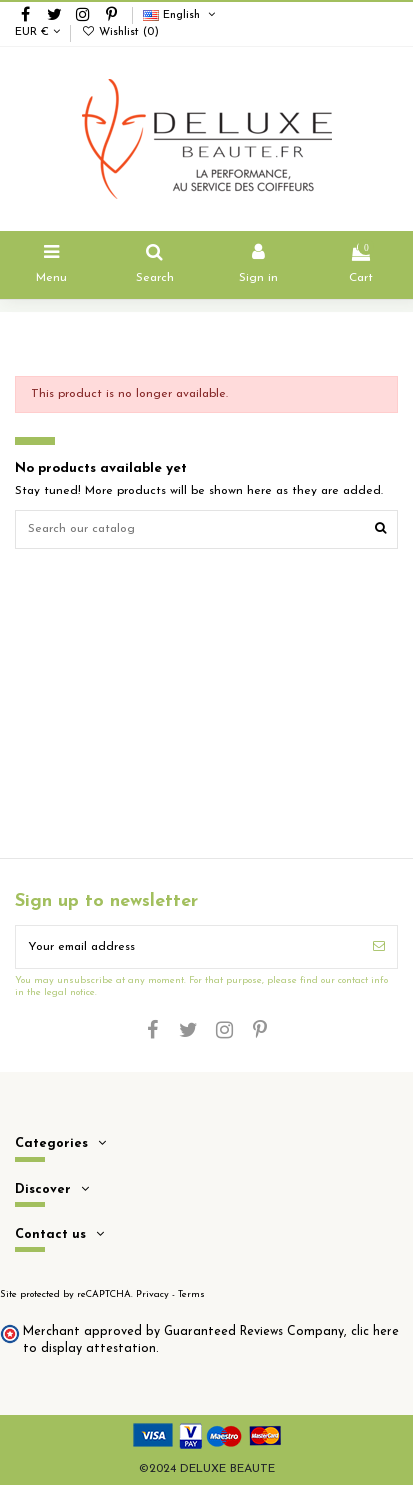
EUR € (37, 32)
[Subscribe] (379, 947)
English (180, 15)
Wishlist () (120, 32)
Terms (191, 1294)
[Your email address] (188, 947)
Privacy (152, 1294)
